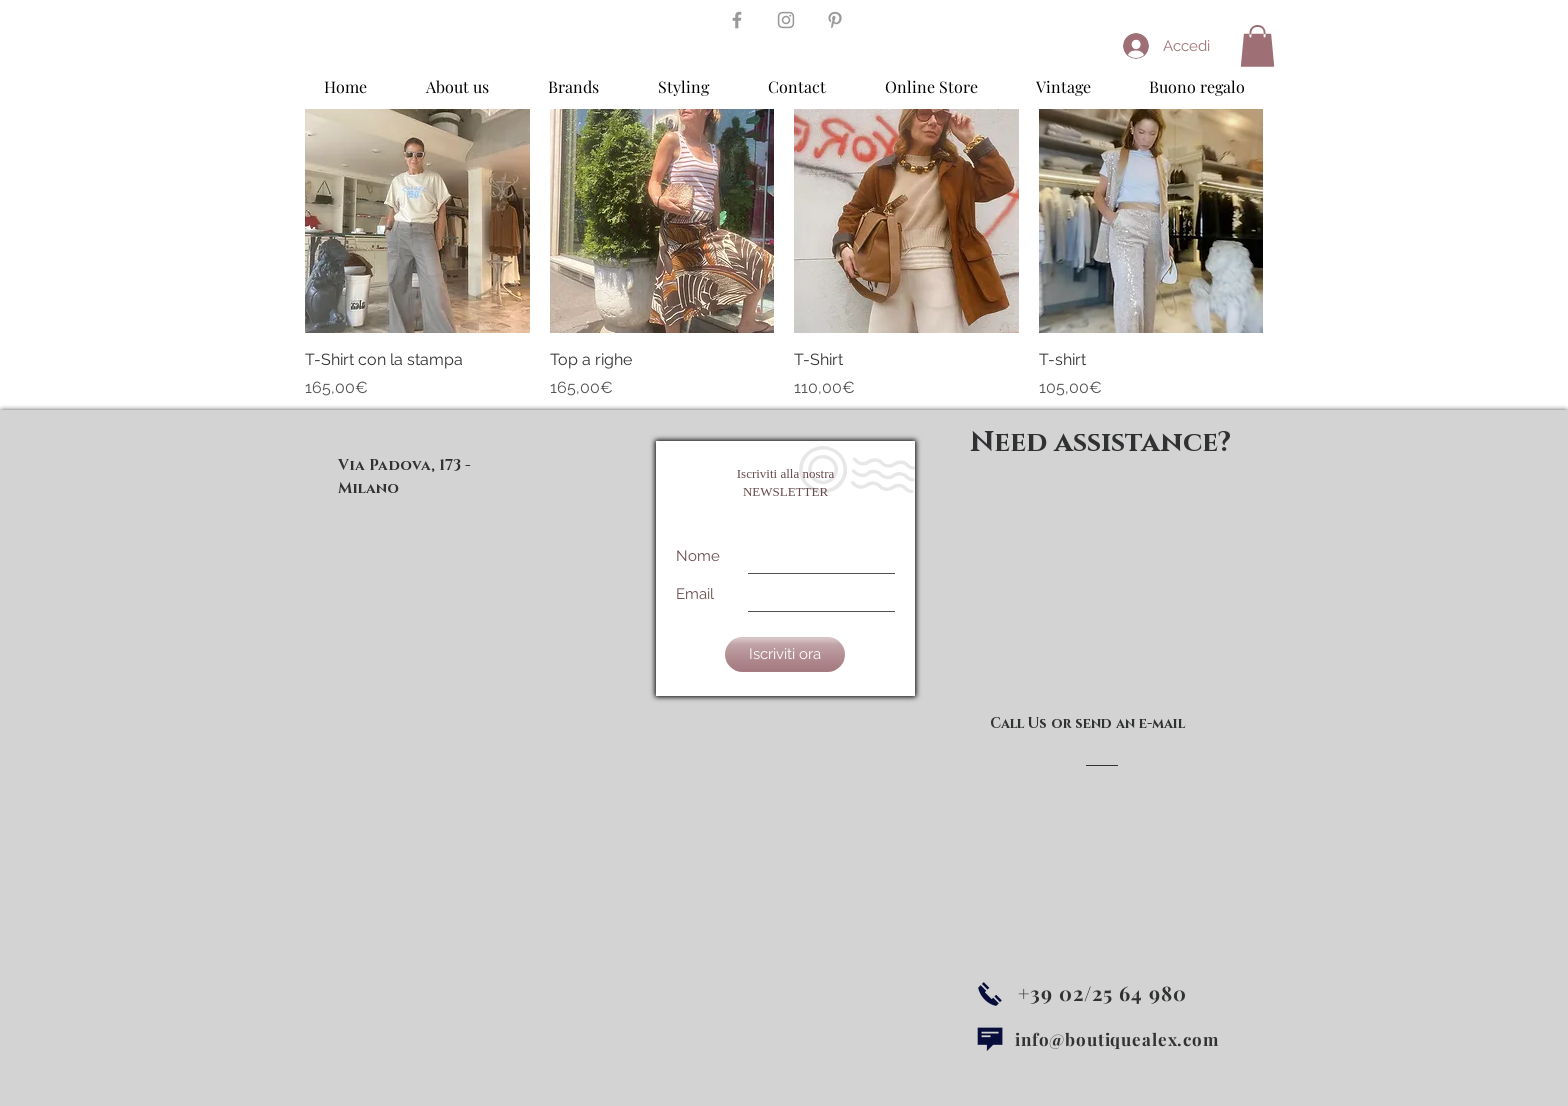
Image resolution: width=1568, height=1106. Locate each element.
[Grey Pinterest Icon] (835, 20)
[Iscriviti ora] (785, 654)
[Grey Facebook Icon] (737, 20)
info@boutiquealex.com (1117, 1039)
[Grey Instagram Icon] (786, 20)
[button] (1257, 46)
